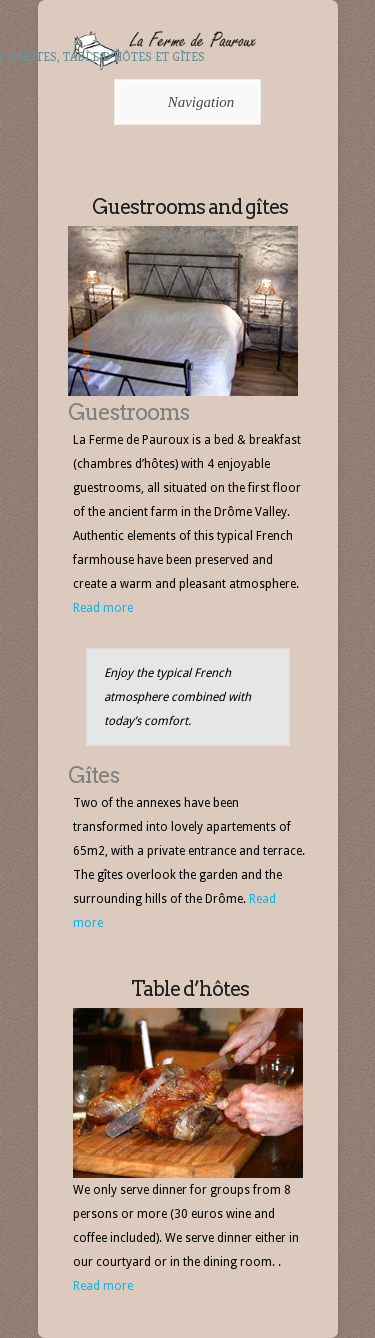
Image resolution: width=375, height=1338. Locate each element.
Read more (103, 608)
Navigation (184, 102)
